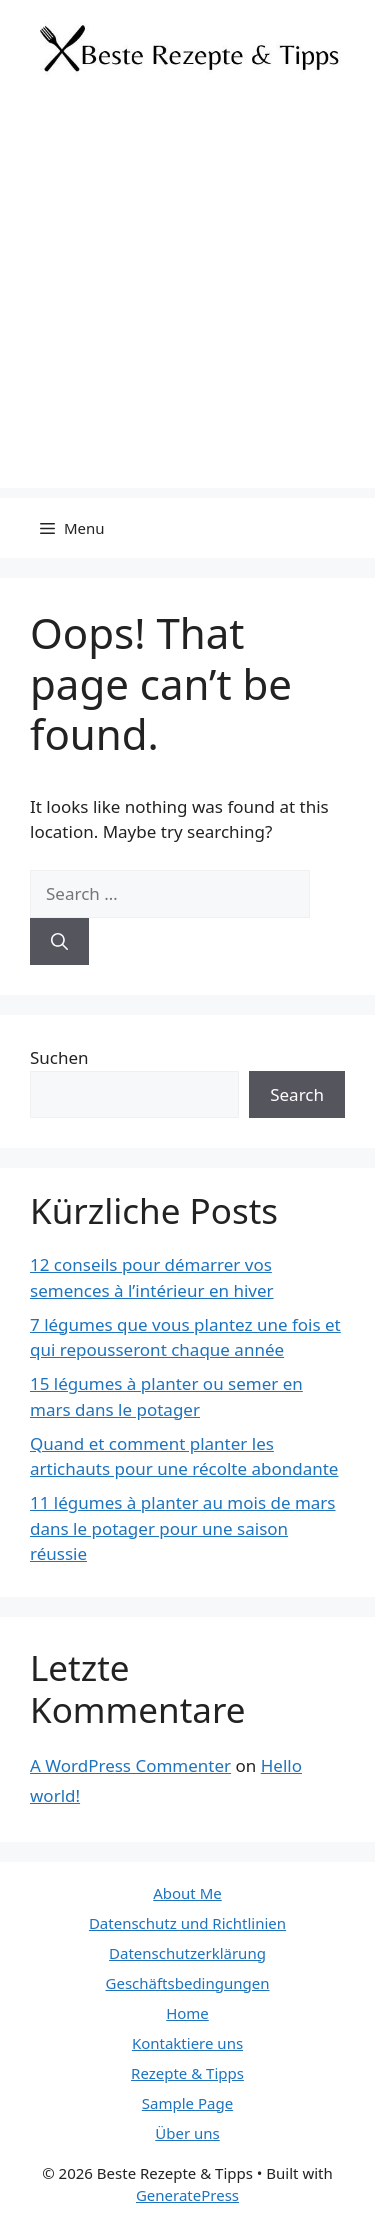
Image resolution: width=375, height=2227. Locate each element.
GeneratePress (187, 2195)
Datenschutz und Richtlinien (187, 1923)
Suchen (59, 1057)
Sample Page (187, 2103)
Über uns (187, 2133)
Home (187, 2013)
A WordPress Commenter (130, 1765)
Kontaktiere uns (187, 2043)
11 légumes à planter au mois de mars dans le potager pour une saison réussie (183, 1528)
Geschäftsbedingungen (188, 1983)
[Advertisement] (187, 300)
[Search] (59, 942)
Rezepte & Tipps (187, 2073)
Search (297, 1094)
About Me (187, 1893)
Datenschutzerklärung (187, 1953)
